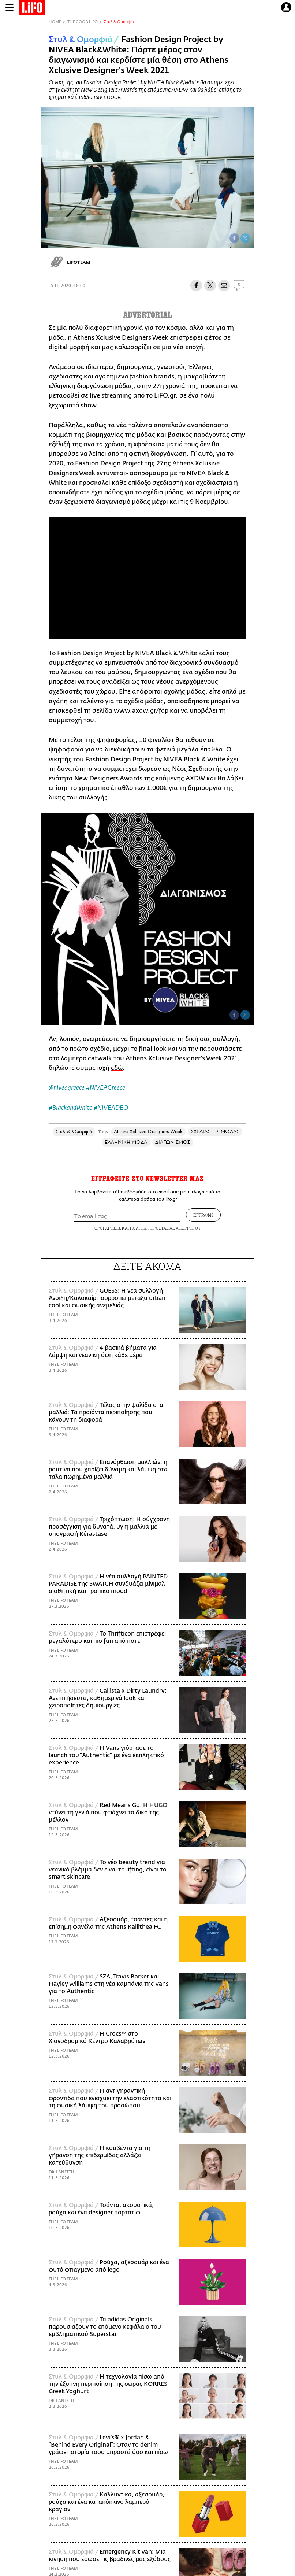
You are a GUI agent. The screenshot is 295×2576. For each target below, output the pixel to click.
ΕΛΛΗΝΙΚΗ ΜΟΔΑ (126, 1142)
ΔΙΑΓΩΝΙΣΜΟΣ (172, 1142)
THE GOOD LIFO (82, 21)
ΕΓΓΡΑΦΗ (203, 1215)
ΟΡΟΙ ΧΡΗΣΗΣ (107, 1228)
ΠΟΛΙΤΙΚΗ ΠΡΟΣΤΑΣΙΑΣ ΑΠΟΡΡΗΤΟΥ (165, 1228)
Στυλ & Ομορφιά (119, 21)
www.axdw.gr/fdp (141, 710)
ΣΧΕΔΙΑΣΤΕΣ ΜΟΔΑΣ (215, 1131)
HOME (55, 21)
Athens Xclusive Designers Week (148, 1131)
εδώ (117, 1067)
